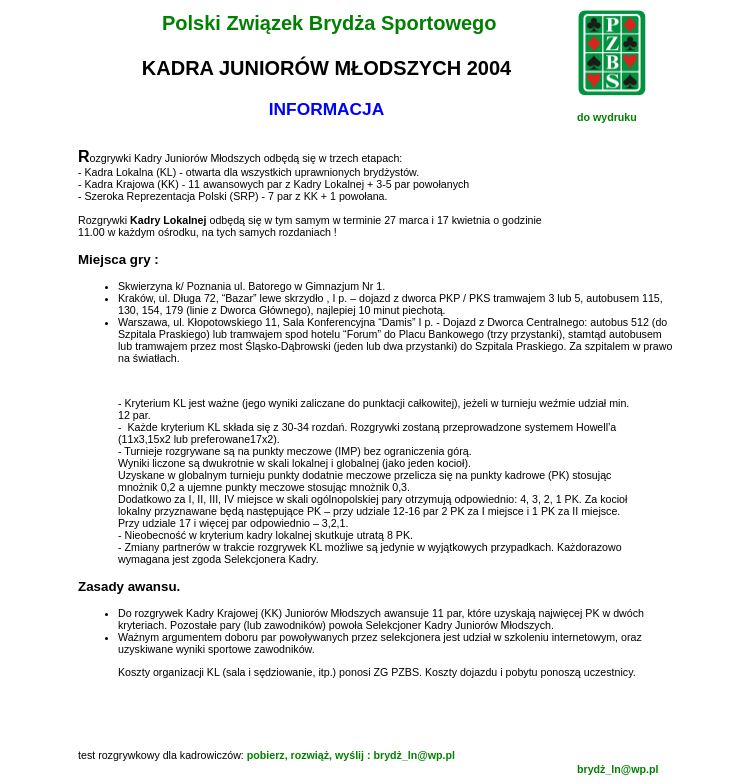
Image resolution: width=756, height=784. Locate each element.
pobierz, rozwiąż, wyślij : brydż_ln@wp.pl (351, 755)
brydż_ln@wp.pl (617, 769)
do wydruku (607, 117)
